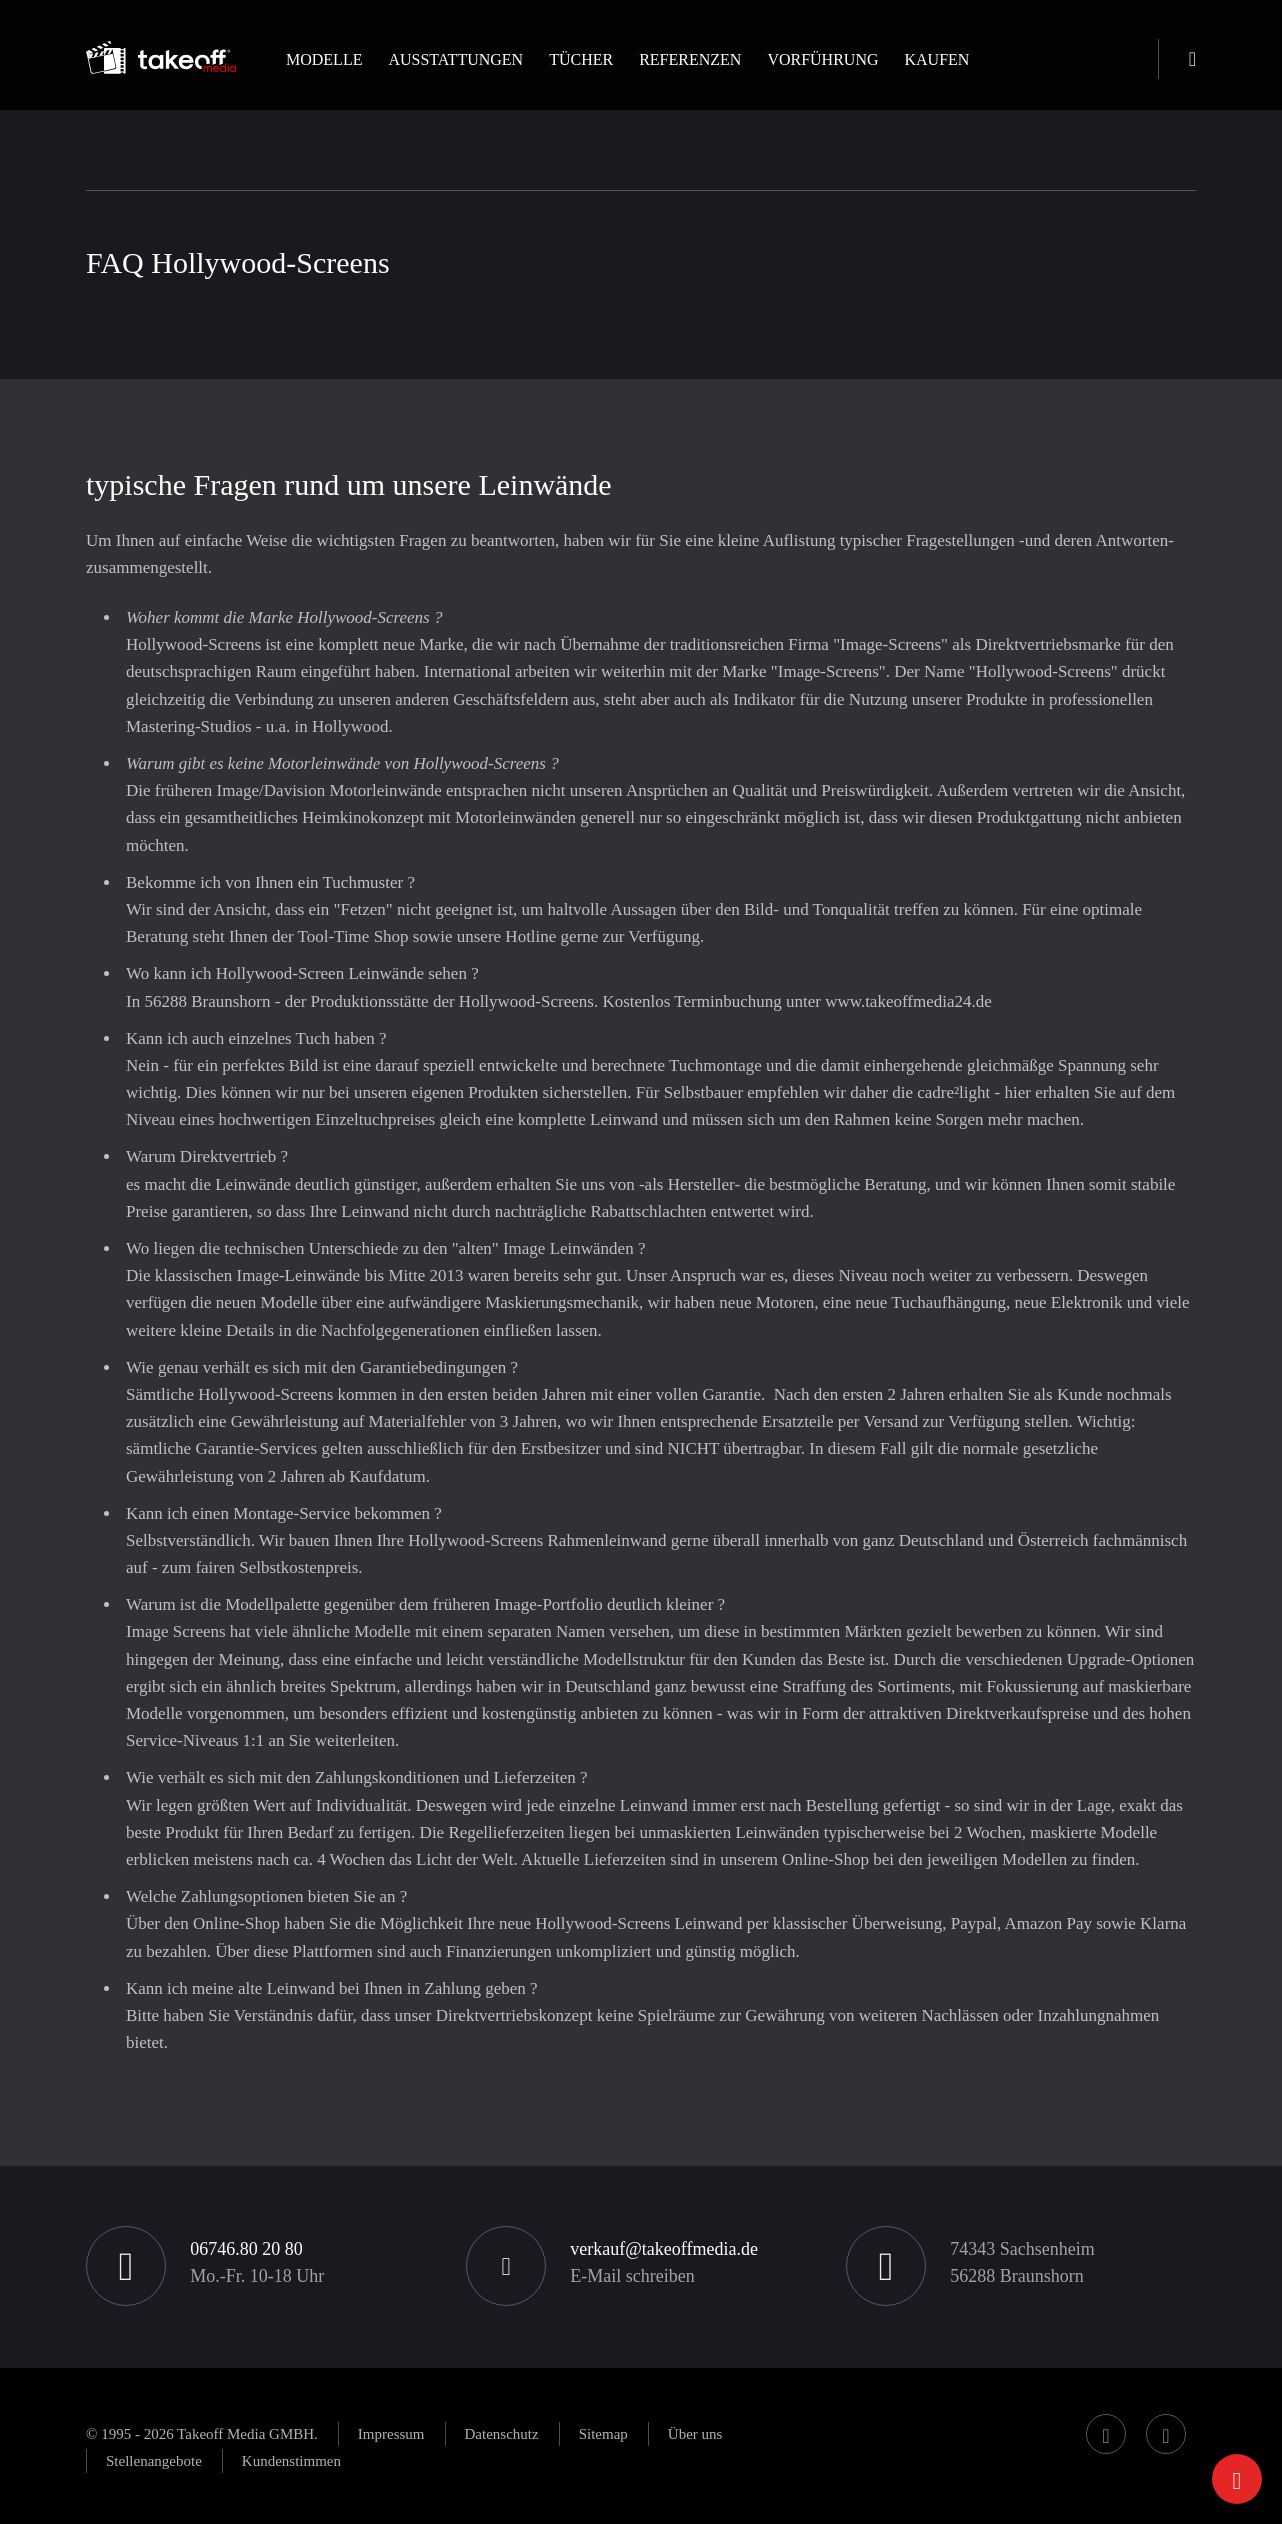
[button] (324, 77)
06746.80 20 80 (246, 2249)
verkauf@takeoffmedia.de (664, 2249)
